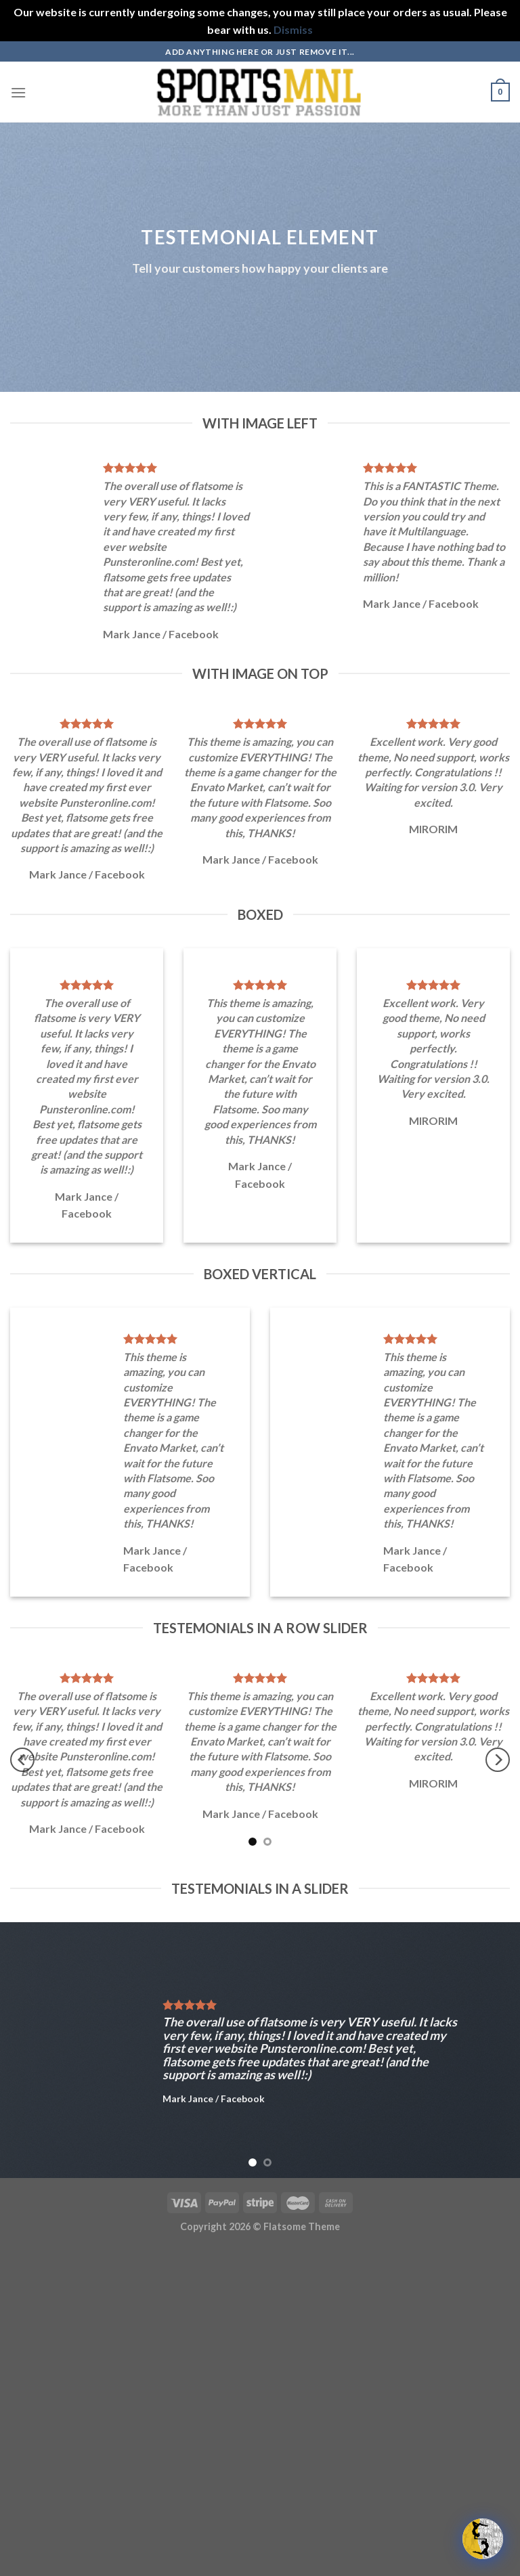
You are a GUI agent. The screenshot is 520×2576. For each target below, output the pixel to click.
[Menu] (18, 92)
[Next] (497, 1759)
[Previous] (22, 1759)
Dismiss (293, 29)
